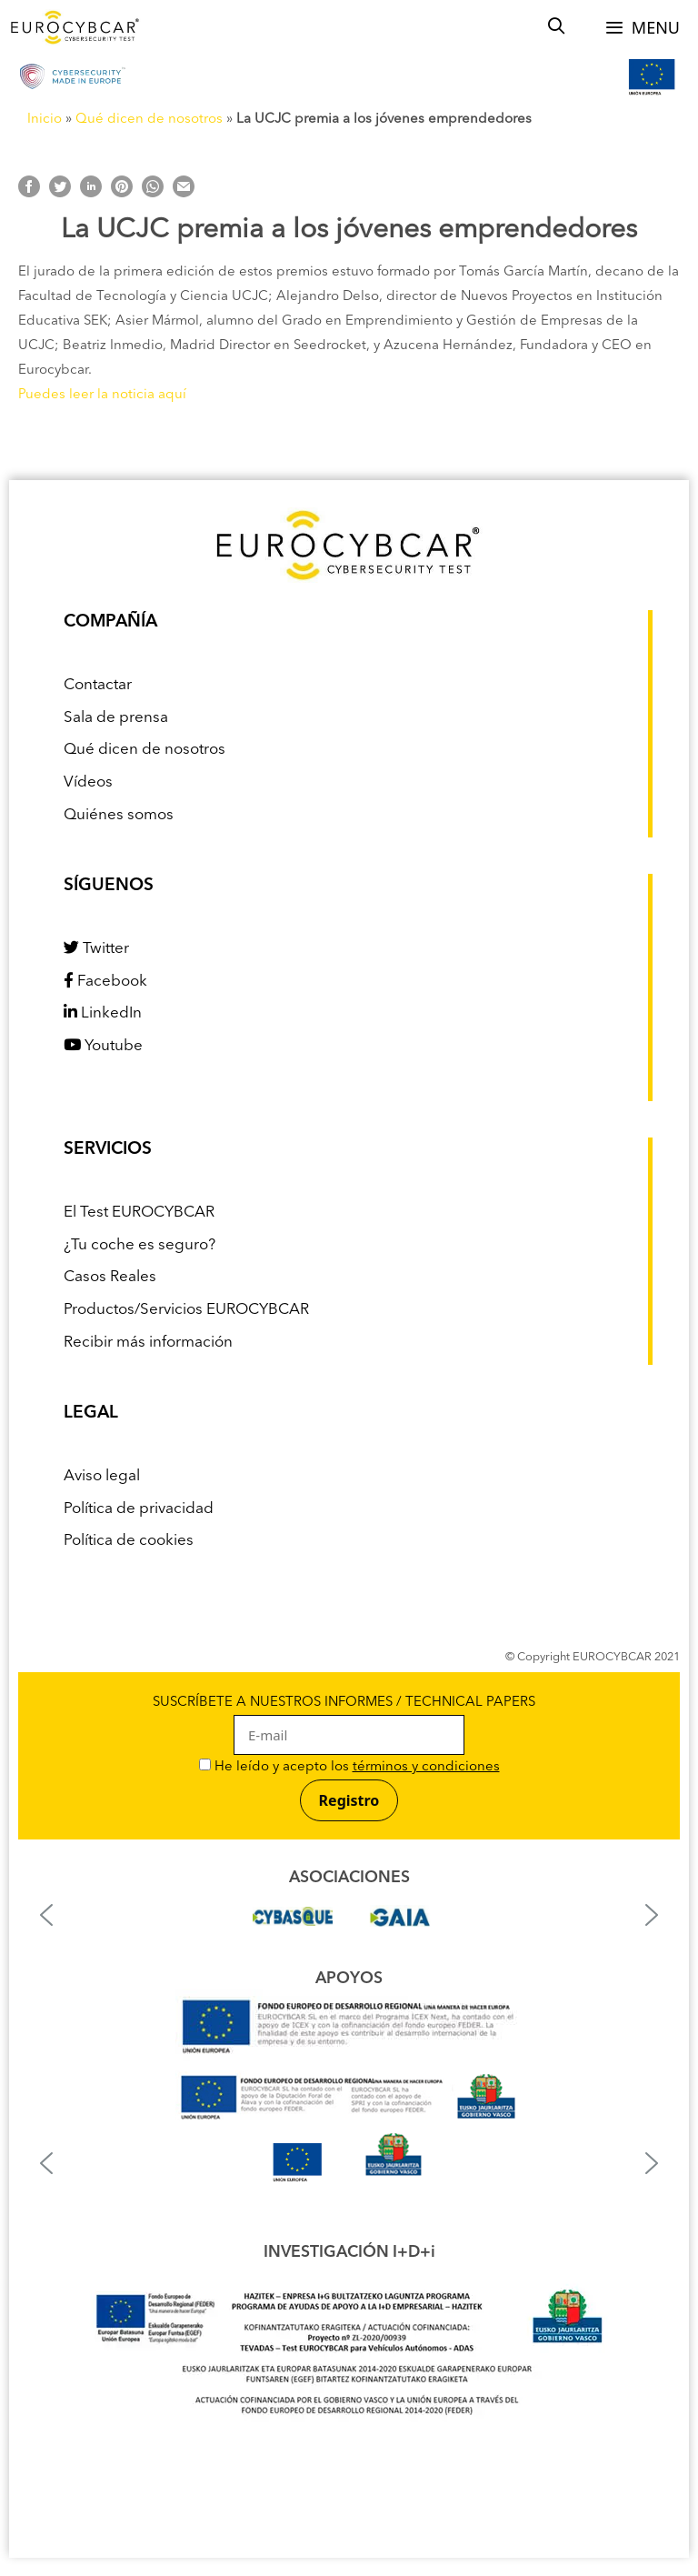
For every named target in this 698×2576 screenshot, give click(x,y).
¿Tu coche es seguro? (139, 1245)
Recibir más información (148, 1342)
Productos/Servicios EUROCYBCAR (186, 1310)
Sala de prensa (116, 718)
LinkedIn (103, 1013)
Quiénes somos (119, 815)
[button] (46, 1914)
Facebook (105, 981)
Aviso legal (102, 1476)
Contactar (98, 685)
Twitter (96, 949)
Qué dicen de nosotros (149, 119)
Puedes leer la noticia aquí (102, 395)
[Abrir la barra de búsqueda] (556, 27)
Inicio (44, 119)
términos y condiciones (426, 1767)
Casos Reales (110, 1277)
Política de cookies (129, 1541)
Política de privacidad (139, 1509)
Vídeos (88, 782)
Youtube (103, 1046)
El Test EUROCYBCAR (139, 1212)
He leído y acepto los (349, 1767)
